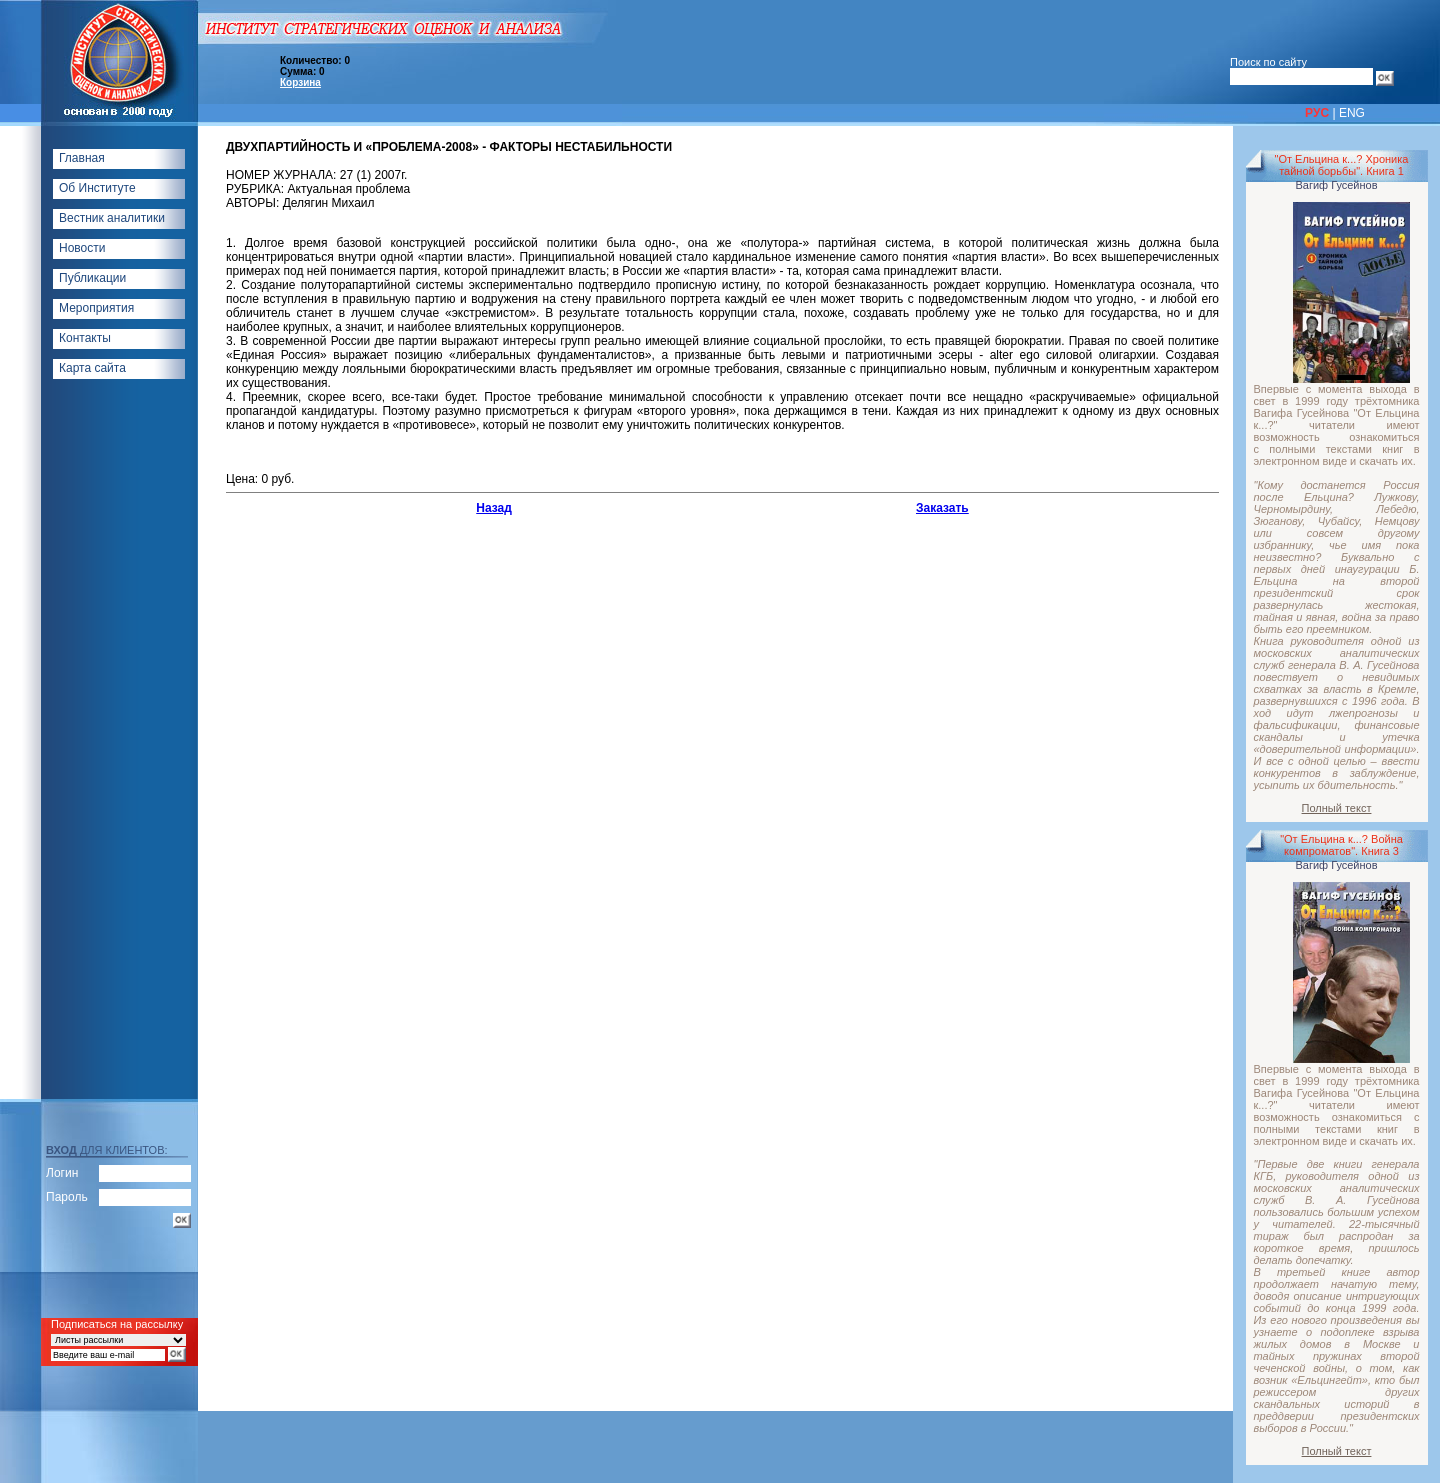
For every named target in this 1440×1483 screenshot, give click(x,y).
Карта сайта (92, 368)
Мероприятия (96, 308)
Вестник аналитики (112, 218)
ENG (1352, 113)
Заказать (942, 508)
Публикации (92, 278)
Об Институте (97, 188)
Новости (82, 248)
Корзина (300, 82)
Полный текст (1337, 808)
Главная (82, 158)
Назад (494, 508)
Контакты (85, 338)
